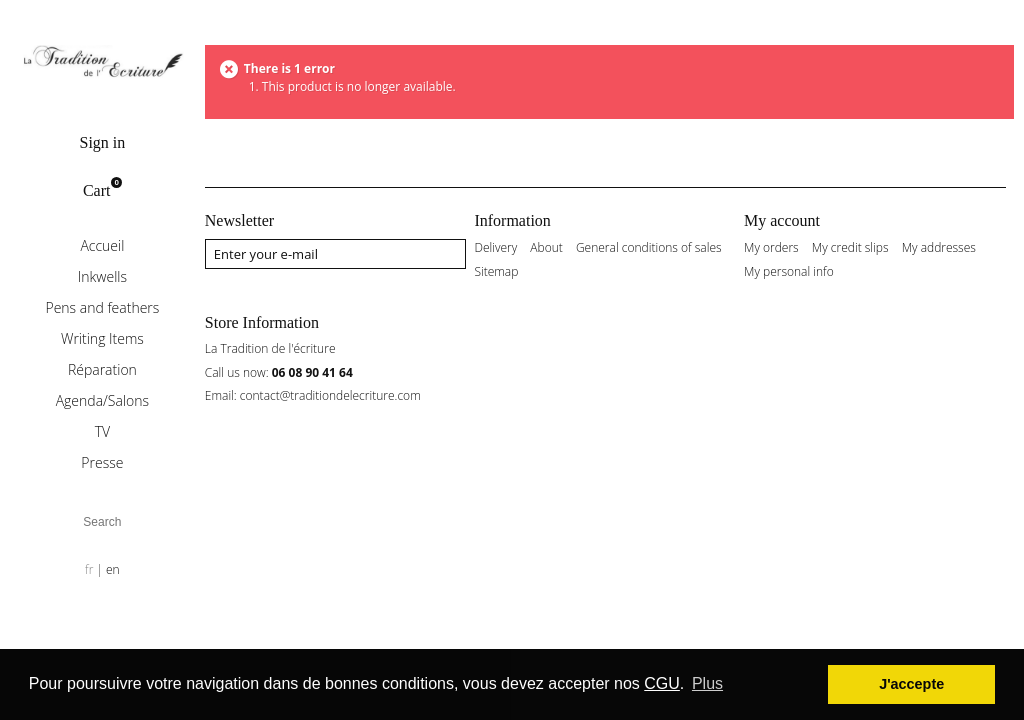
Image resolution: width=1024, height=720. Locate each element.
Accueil (102, 245)
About (546, 248)
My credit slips (850, 248)
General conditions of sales (649, 248)
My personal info (789, 272)
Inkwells (102, 276)
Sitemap (496, 272)
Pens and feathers (102, 307)
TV (102, 431)
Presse (102, 462)
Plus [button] (707, 683)
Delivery (495, 248)
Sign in (102, 142)
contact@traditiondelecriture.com (330, 395)
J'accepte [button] (911, 684)
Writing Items (102, 338)
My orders (771, 248)
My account (782, 220)
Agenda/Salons (102, 400)
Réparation (102, 369)
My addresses (939, 248)
